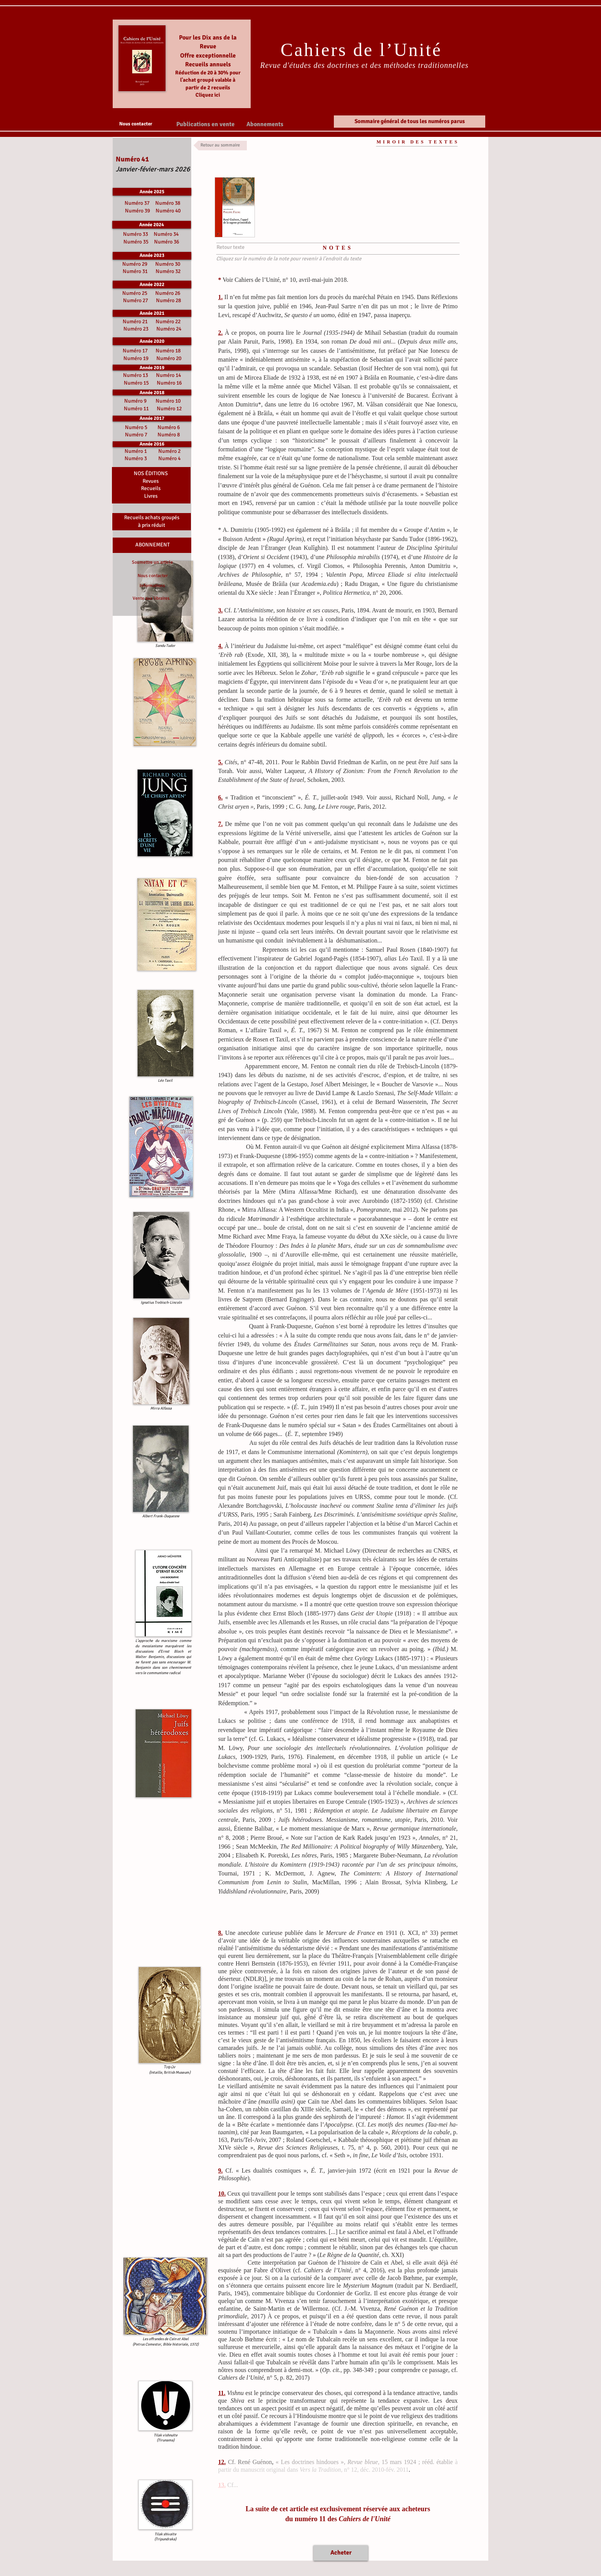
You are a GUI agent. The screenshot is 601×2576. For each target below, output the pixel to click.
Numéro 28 (168, 300)
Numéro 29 (134, 264)
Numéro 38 (167, 203)
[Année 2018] (152, 392)
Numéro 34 (166, 234)
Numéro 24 (168, 329)
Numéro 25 (134, 293)
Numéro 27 (135, 300)
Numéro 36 (166, 242)
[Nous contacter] (135, 124)
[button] (205, 124)
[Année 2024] (151, 225)
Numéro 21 (135, 321)
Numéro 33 (136, 234)
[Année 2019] (152, 367)
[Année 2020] (152, 341)
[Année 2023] (152, 256)
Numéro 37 (138, 203)
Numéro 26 (167, 293)
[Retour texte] (230, 247)
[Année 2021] (152, 313)
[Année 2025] (152, 192)
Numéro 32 (168, 271)
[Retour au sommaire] (220, 145)
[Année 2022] (152, 284)
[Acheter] (341, 2553)
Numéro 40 (168, 210)
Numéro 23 (135, 329)
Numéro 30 (167, 264)
